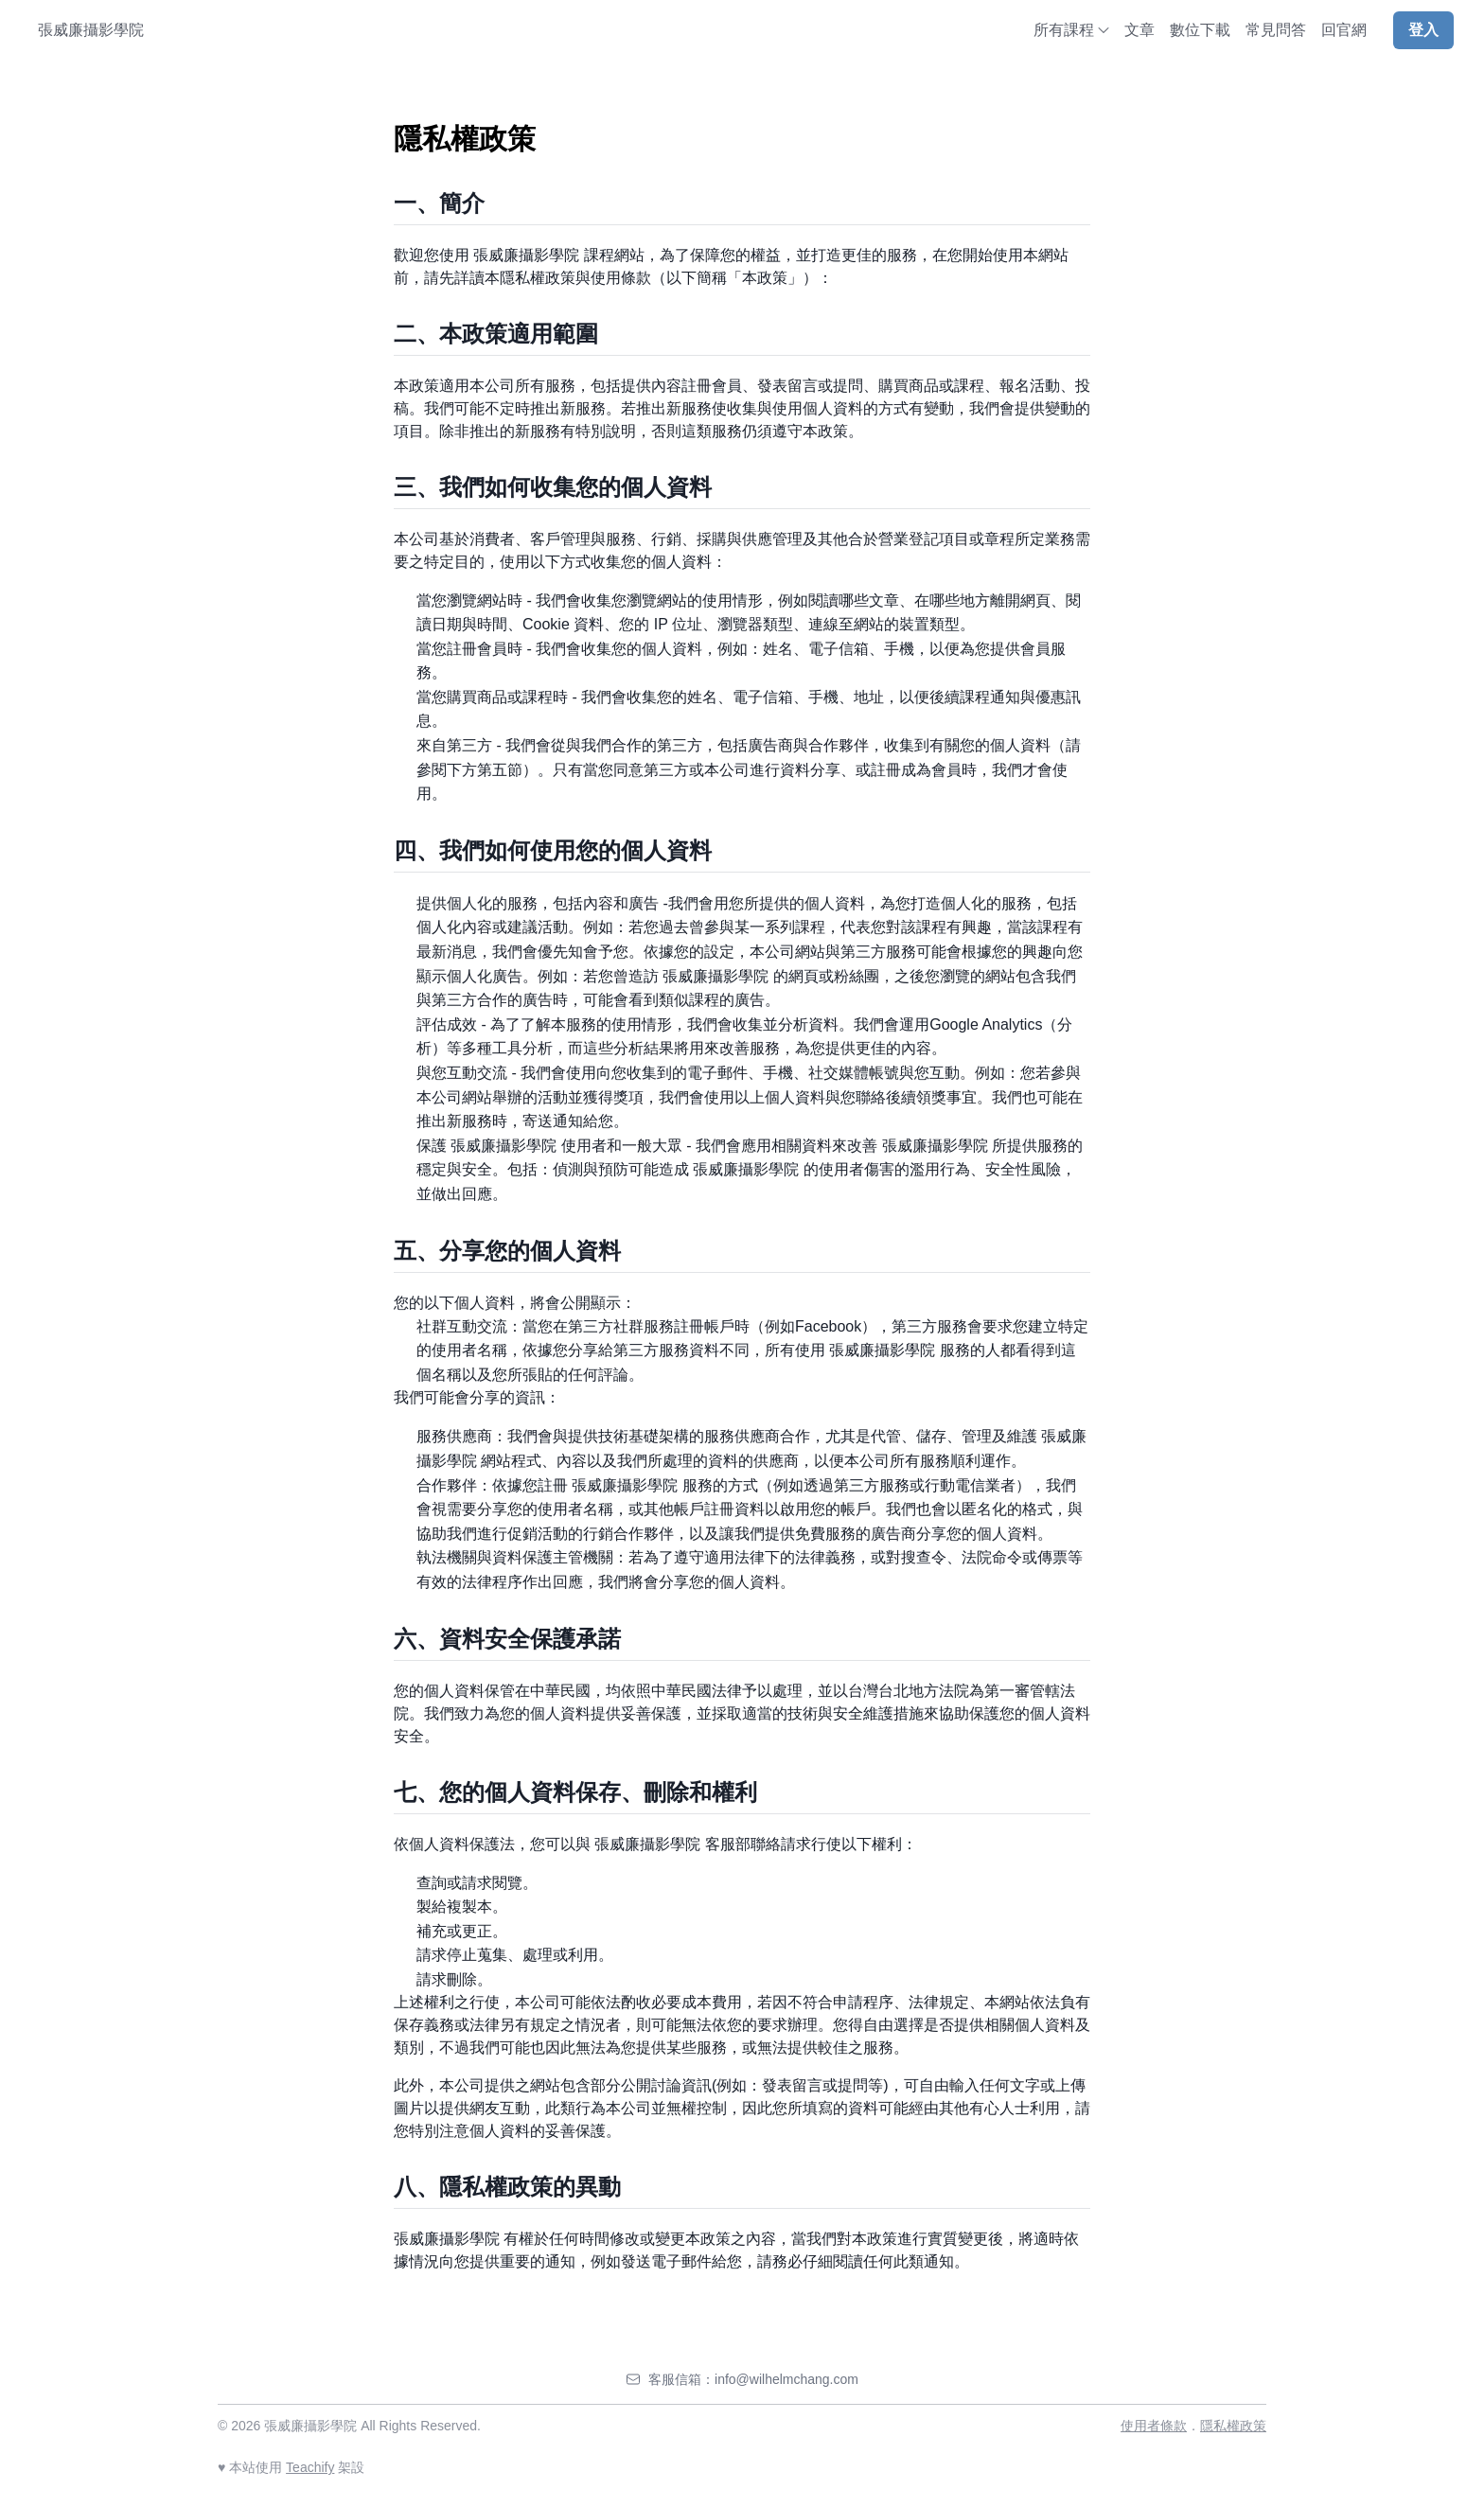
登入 (1423, 30)
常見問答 (1276, 30)
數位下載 (1200, 30)
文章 (1139, 30)
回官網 (1344, 30)
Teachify (310, 2467)
